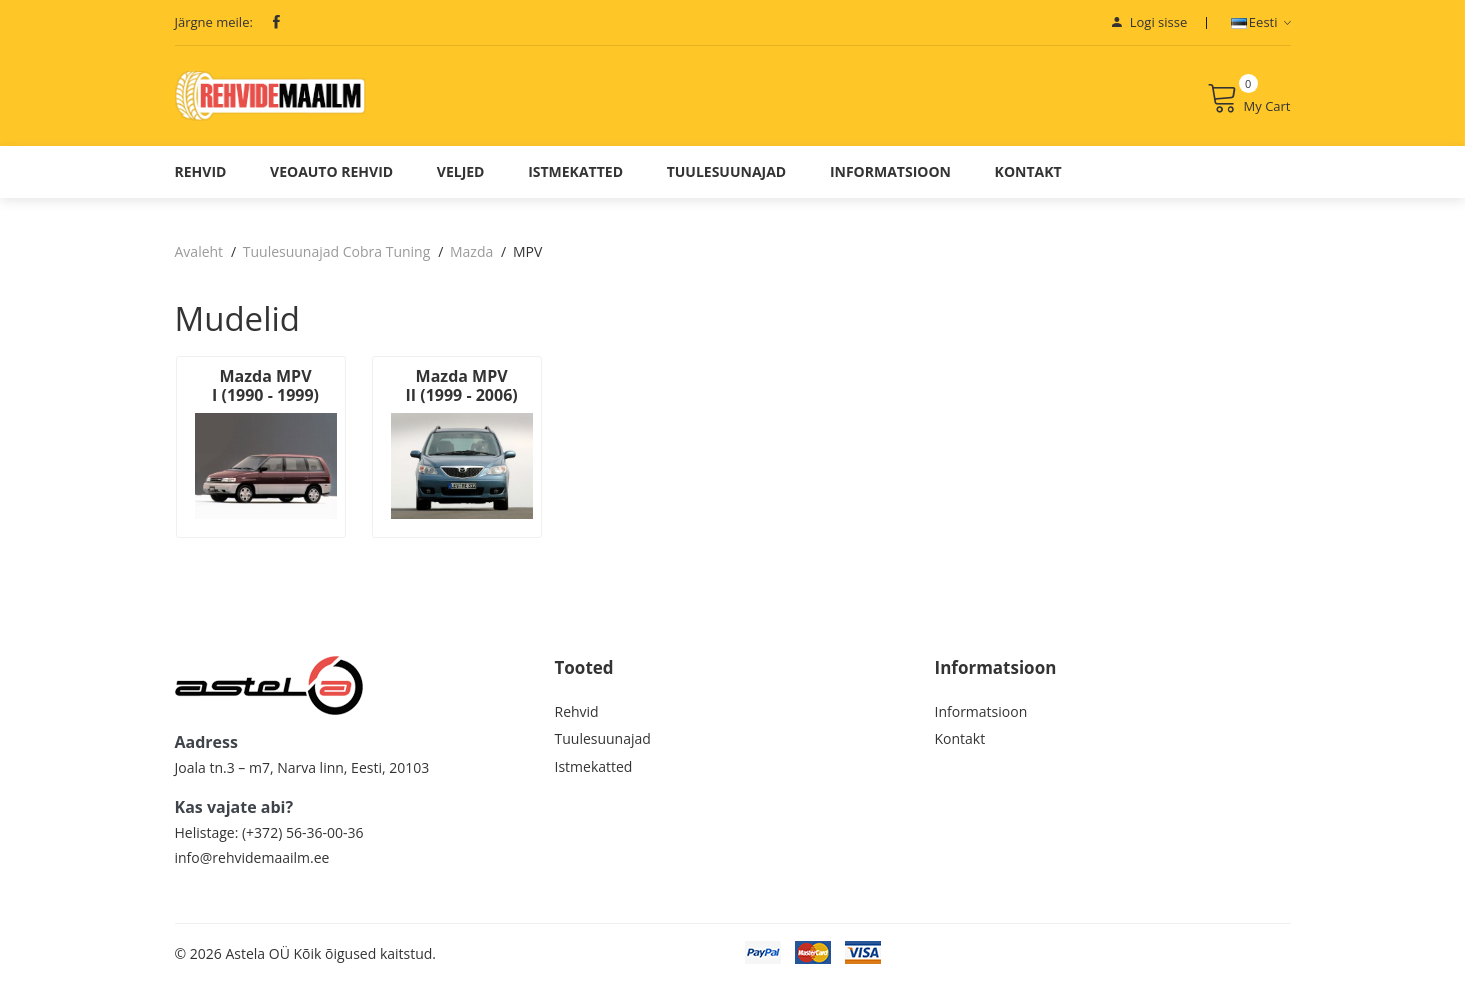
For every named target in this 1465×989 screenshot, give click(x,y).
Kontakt (1028, 180)
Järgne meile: (214, 22)
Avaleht (199, 260)
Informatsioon (890, 180)
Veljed (461, 180)
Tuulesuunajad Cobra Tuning (337, 260)
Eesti (1261, 22)
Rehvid (201, 180)
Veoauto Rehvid (331, 180)
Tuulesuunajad (727, 180)
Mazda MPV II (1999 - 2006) (452, 394)
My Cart (1249, 103)
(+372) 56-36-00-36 (302, 837)
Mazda (471, 260)
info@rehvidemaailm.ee (252, 862)
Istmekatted (575, 180)
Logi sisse (1149, 22)
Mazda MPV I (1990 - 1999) (262, 394)
